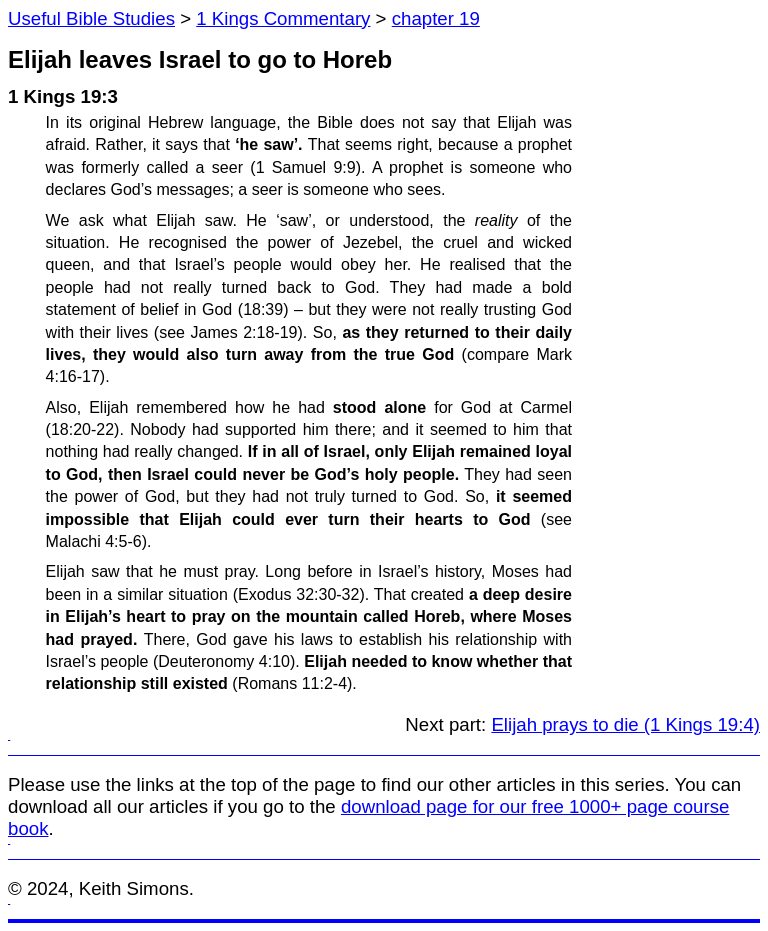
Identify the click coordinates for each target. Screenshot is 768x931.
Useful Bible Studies (91, 18)
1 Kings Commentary (283, 18)
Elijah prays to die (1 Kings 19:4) (625, 724)
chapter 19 (436, 18)
